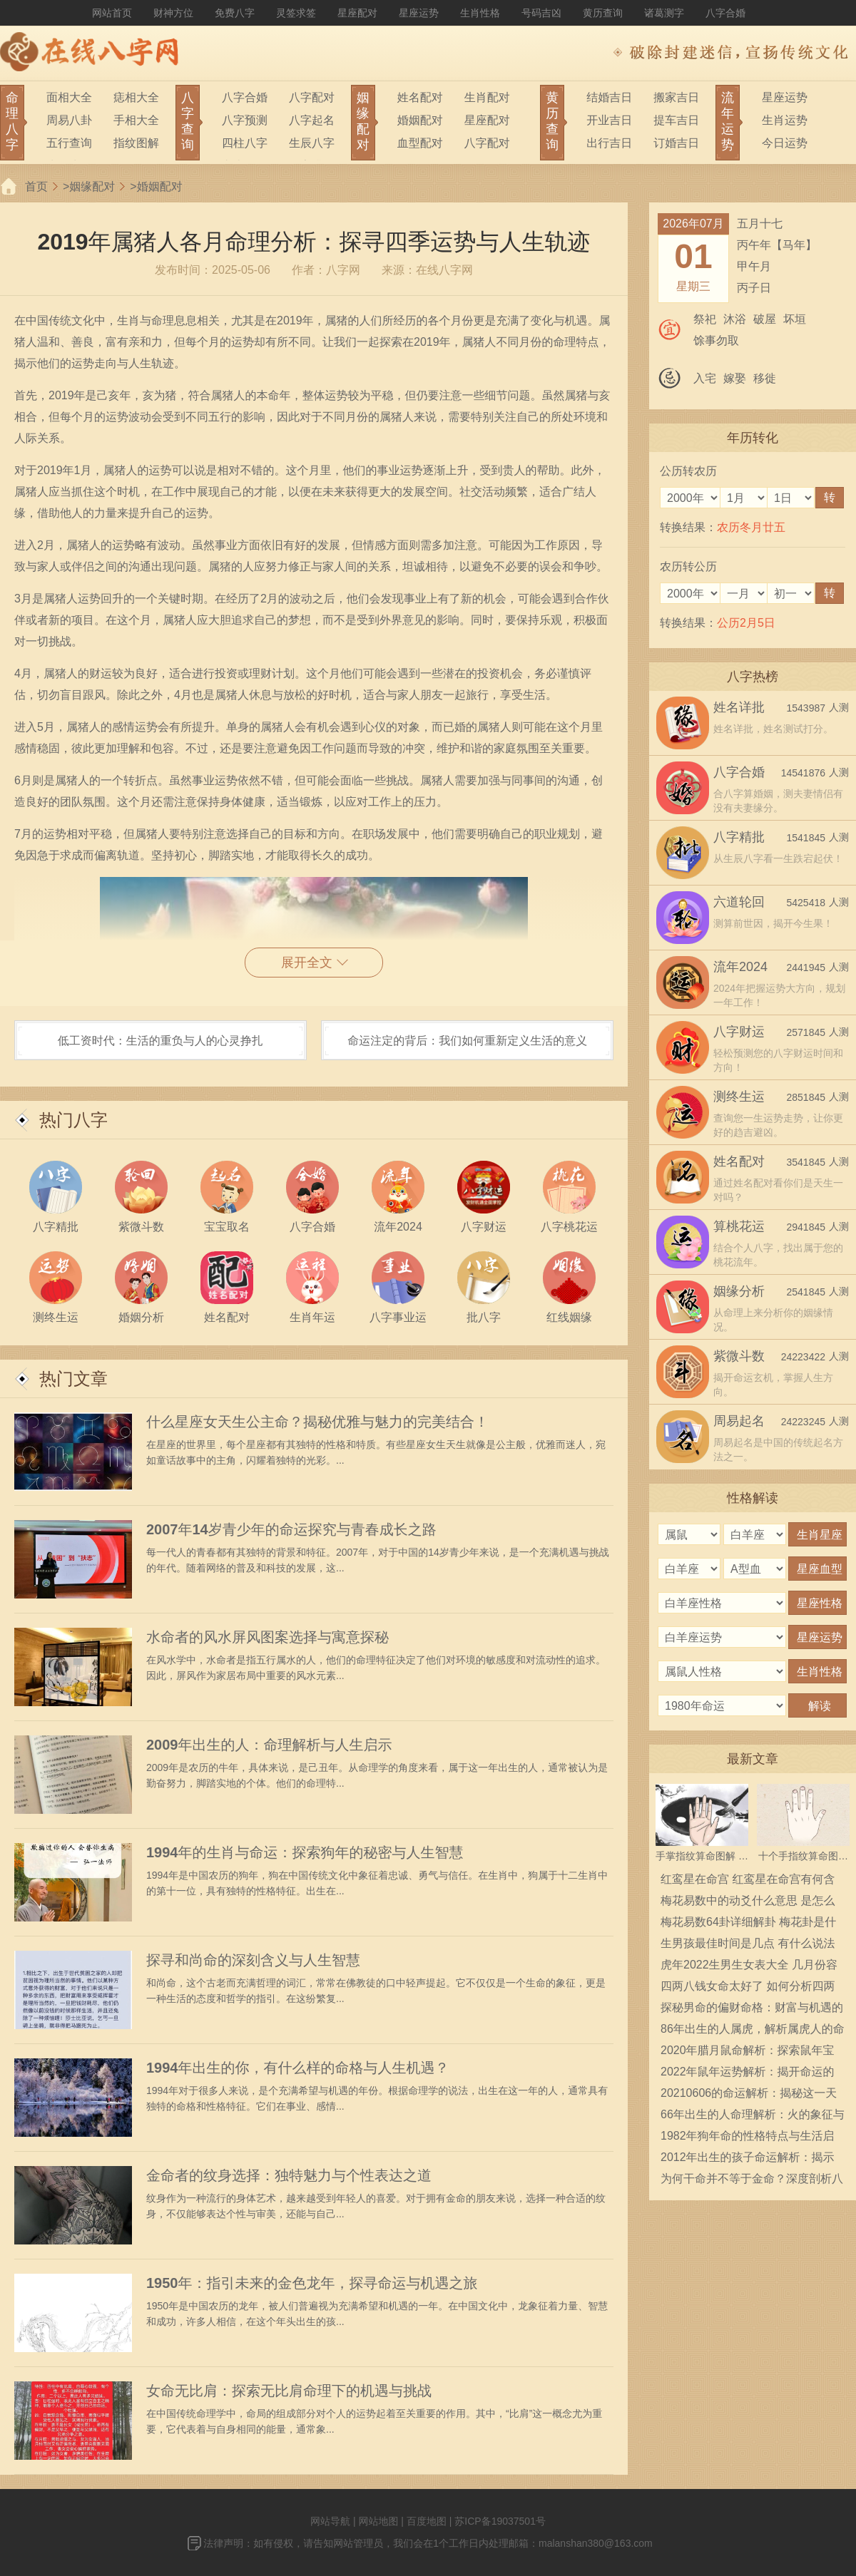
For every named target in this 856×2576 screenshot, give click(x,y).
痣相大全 (136, 97)
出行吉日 (609, 143)
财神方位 (173, 13)
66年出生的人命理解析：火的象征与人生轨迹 (753, 2116)
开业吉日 (609, 120)
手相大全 (136, 120)
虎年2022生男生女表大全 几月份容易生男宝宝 (749, 1967)
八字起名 (312, 120)
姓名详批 (739, 707)
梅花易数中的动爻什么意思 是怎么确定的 (748, 1903)
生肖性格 (480, 13)
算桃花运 (739, 1226)
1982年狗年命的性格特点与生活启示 (748, 2138)
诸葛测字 (664, 13)
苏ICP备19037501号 (500, 2521)
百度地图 (427, 2521)
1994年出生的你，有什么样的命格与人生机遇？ (297, 2067)
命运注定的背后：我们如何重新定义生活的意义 (467, 1041)
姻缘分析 (739, 1291)
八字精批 (739, 837)
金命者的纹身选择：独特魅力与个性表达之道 (289, 2175)
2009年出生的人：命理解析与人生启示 (269, 1745)
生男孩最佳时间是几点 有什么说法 (748, 1943)
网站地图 (378, 2521)
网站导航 (330, 2521)
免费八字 (235, 13)
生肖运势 (784, 120)
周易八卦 (69, 120)
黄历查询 (603, 13)
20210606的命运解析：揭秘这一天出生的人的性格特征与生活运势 (749, 2095)
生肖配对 (487, 97)
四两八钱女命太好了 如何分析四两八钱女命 (748, 1988)
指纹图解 (136, 143)
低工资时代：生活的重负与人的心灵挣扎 (160, 1041)
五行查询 (69, 143)
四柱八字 (245, 143)
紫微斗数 (739, 1356)
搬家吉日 (676, 97)
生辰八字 (312, 143)
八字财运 (739, 1032)
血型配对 (420, 143)
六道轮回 (739, 902)
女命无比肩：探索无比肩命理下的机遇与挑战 (289, 2390)
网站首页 (112, 13)
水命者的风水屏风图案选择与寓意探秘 (267, 1637)
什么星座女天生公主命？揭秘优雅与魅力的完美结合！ (317, 1422)
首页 (36, 186)
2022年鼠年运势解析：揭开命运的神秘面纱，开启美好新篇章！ (748, 2074)
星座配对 (357, 13)
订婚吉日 (676, 143)
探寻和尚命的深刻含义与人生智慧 (253, 1960)
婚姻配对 (420, 120)
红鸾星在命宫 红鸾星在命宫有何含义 (748, 1881)
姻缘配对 (92, 186)
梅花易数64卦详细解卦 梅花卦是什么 (748, 1924)
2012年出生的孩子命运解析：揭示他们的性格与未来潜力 (748, 2159)
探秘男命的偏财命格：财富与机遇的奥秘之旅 (752, 2009)
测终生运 (739, 1096)
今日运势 (784, 143)
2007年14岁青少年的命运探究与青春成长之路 (291, 1529)
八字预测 (245, 120)
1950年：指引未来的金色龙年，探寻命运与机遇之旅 (312, 2283)
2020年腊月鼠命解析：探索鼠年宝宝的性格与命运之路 (748, 2052)
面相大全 (69, 97)
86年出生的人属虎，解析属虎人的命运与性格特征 (753, 2031)
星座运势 (419, 13)
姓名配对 (420, 97)
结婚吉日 (609, 97)
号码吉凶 (541, 13)
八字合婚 (725, 13)
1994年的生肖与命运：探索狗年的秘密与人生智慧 (305, 1852)
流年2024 (740, 967)
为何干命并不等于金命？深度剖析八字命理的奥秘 (752, 2181)
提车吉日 (676, 120)
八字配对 (312, 97)
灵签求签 (296, 13)
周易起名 (739, 1421)
